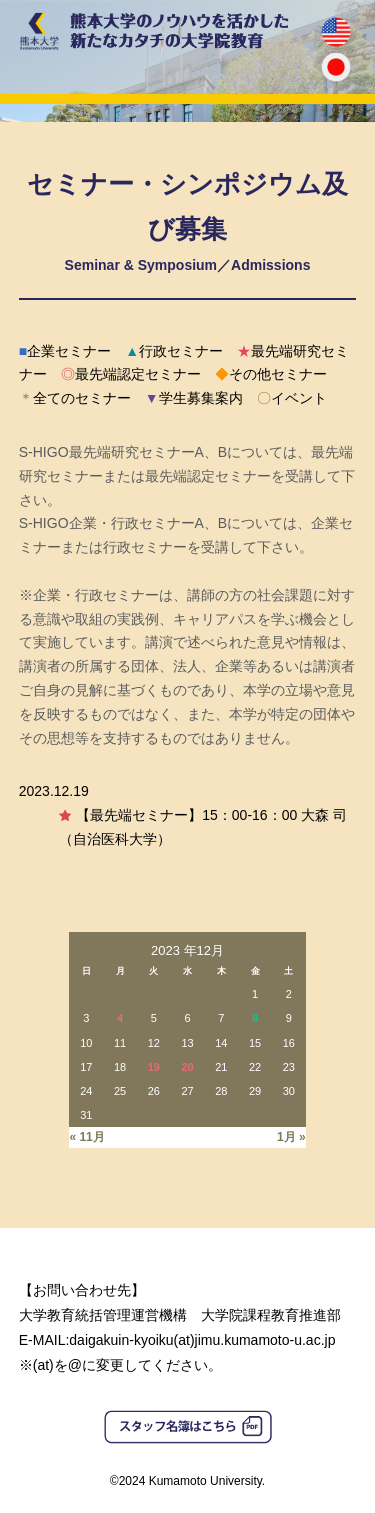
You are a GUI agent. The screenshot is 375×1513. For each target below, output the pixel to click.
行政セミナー (174, 351)
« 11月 (86, 1137)
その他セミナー (271, 374)
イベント (292, 398)
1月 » (291, 1137)
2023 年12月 (187, 950)
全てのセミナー (75, 398)
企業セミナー (65, 351)
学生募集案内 (194, 398)
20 (187, 1067)
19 (154, 1067)
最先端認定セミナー (131, 374)
